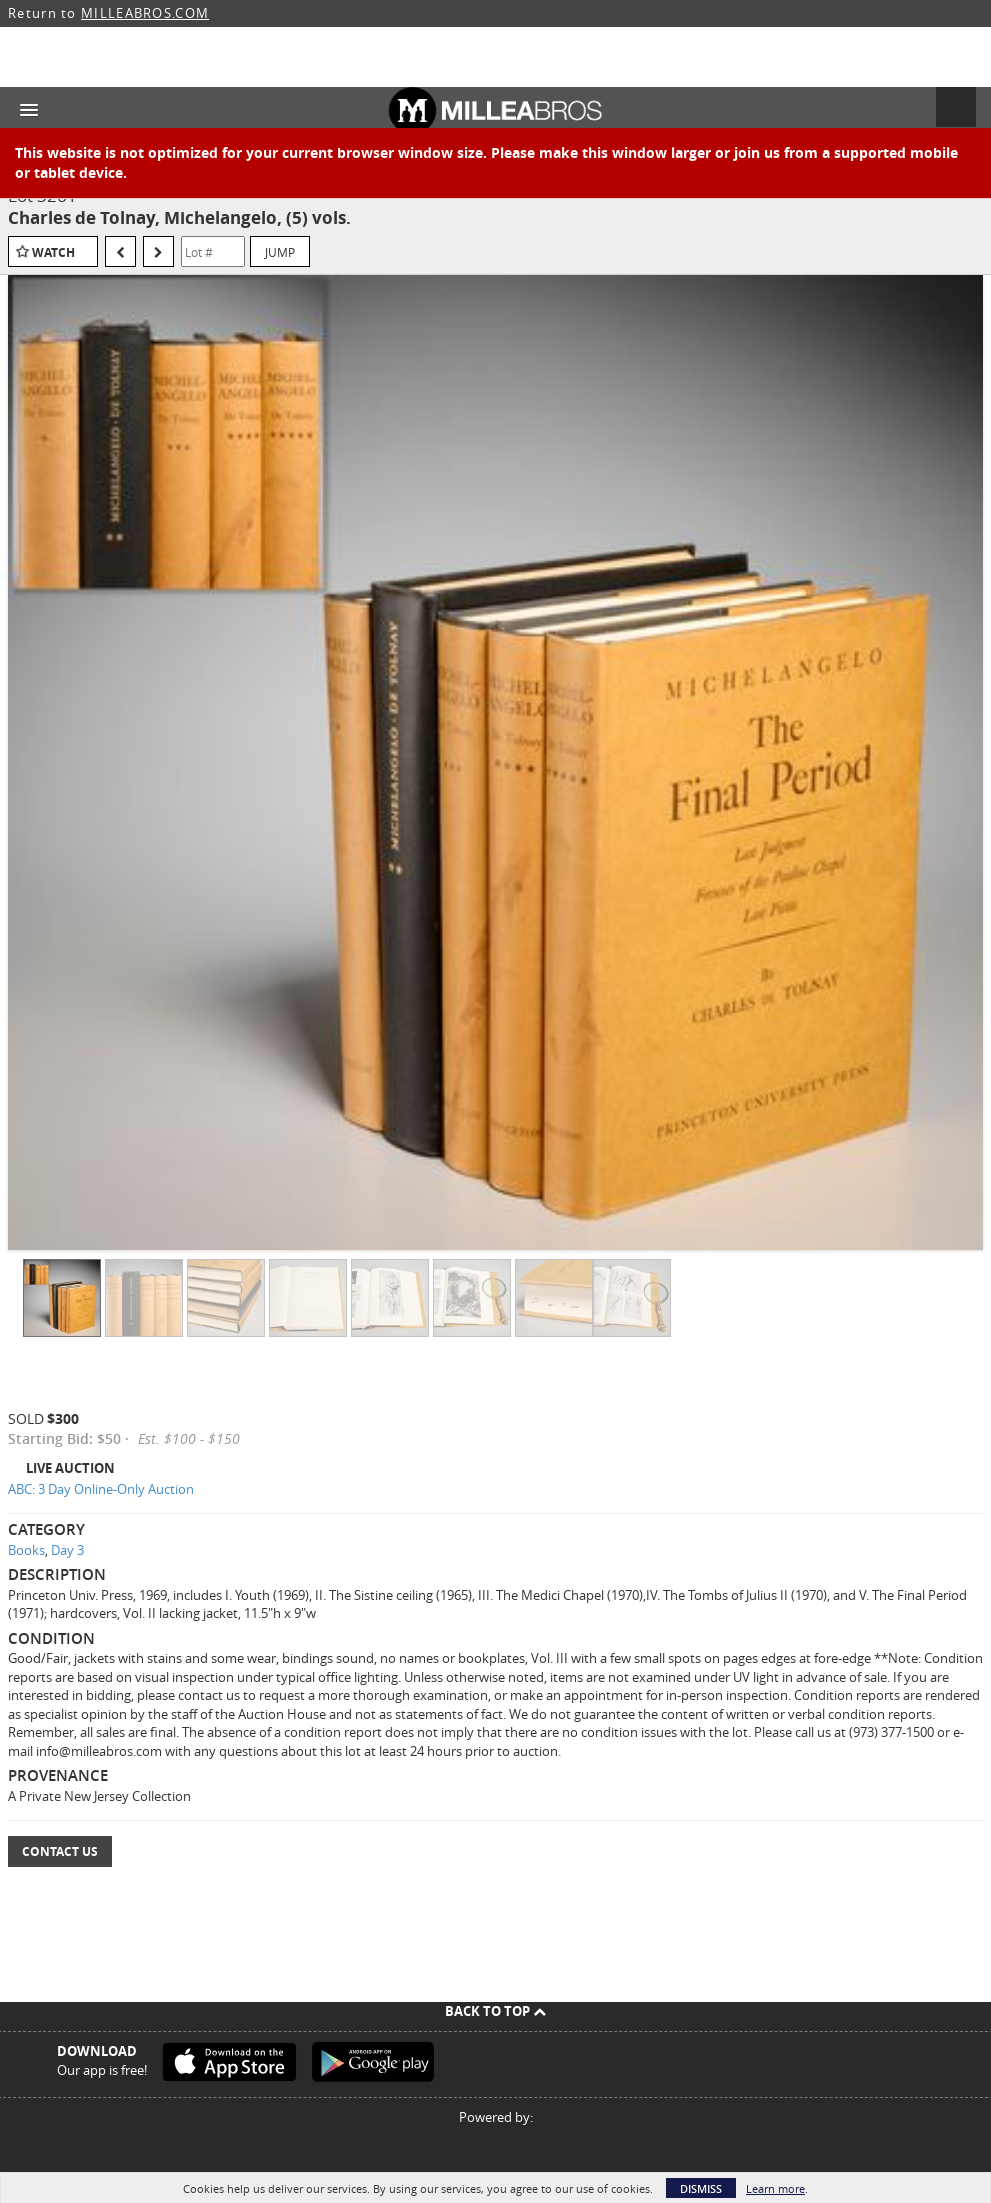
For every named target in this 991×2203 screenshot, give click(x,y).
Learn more (775, 2188)
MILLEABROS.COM (145, 13)
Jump (280, 252)
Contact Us (60, 1851)
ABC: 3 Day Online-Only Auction (101, 1489)
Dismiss (701, 2188)
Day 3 (67, 1550)
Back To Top (495, 2011)
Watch (53, 252)
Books (26, 1550)
